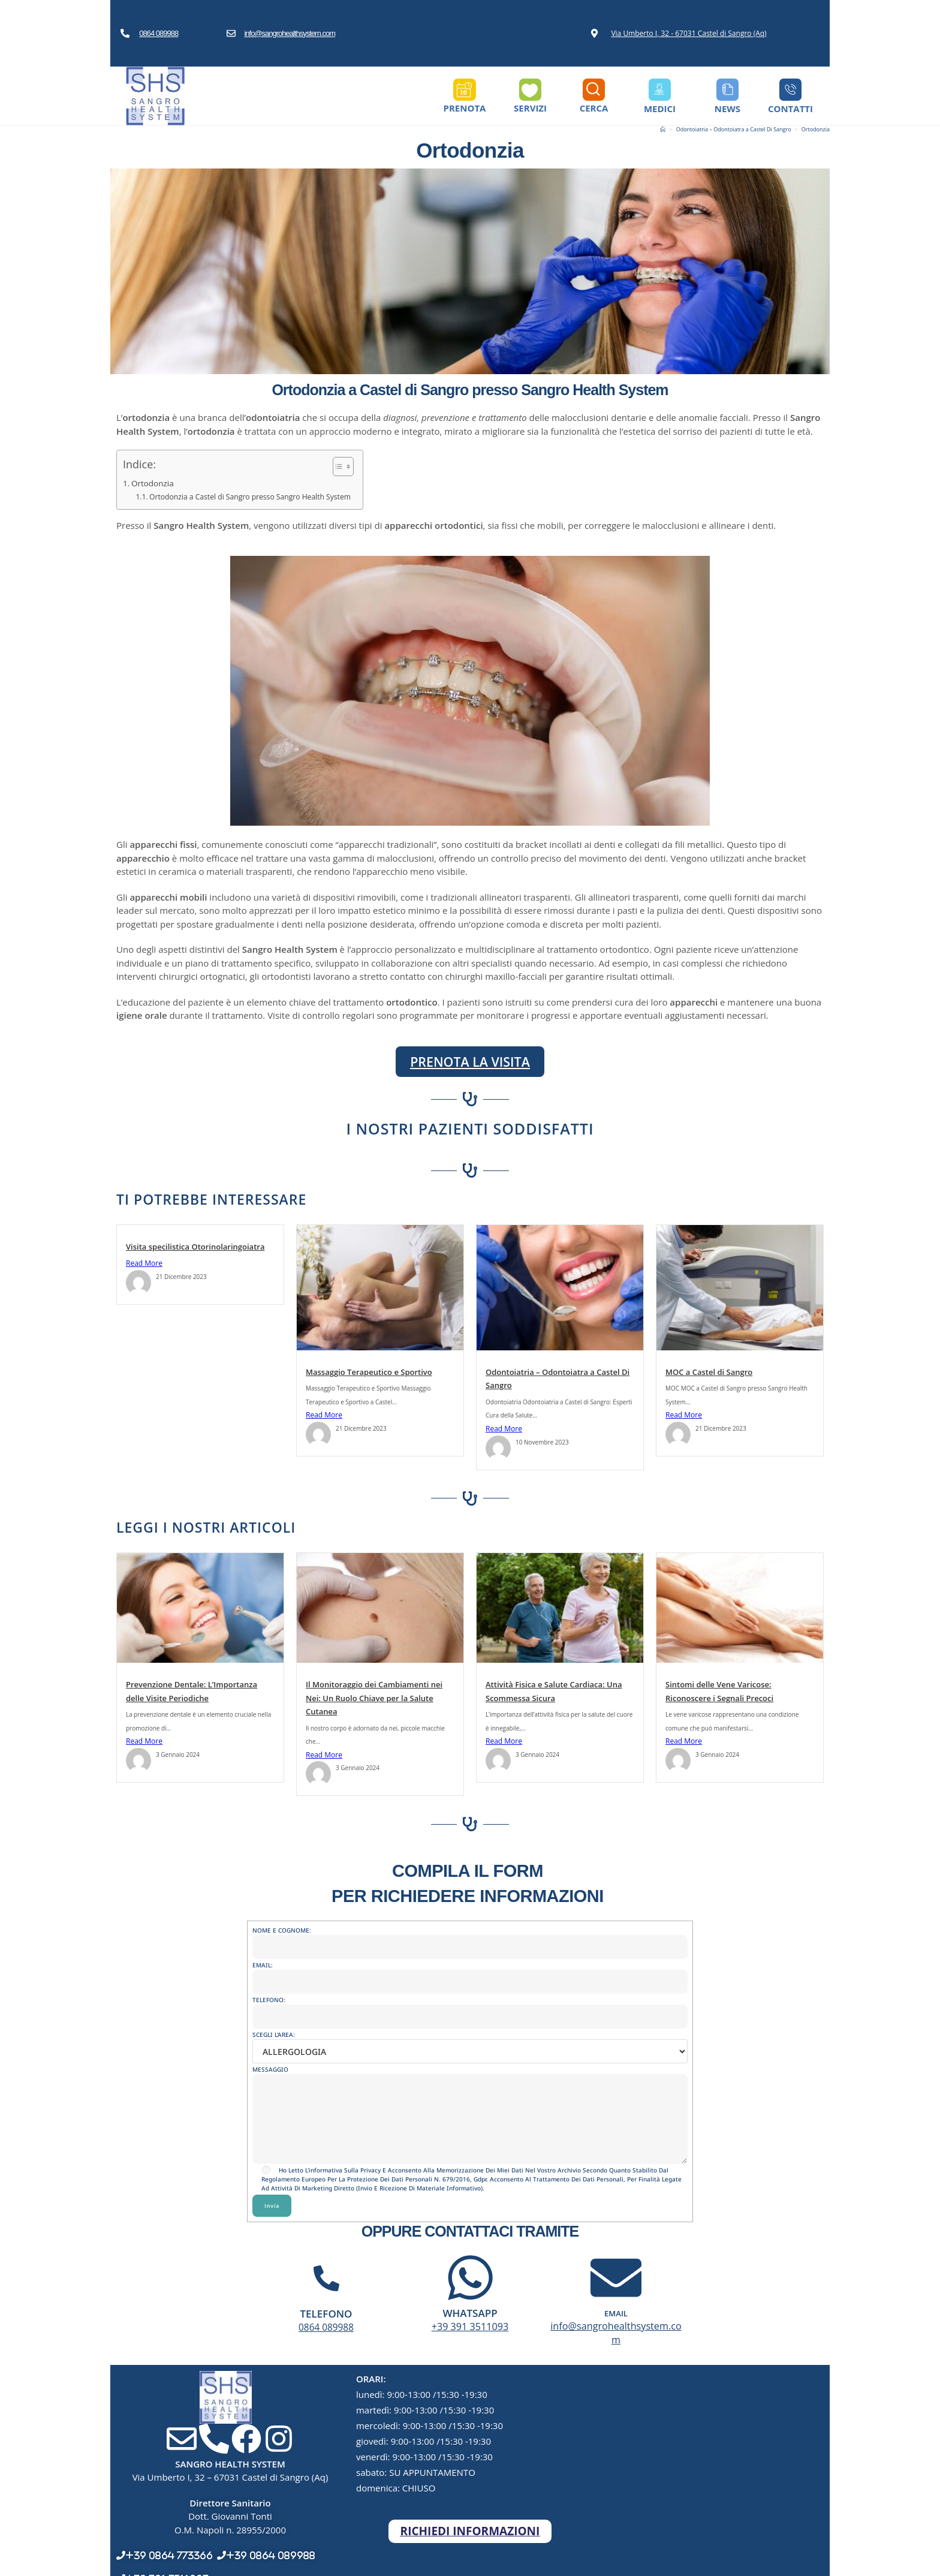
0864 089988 (158, 33)
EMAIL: (470, 1973)
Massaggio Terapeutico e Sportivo (369, 1371)
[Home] (662, 129)
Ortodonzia (816, 129)
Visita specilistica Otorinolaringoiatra (195, 1246)
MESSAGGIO (470, 2094)
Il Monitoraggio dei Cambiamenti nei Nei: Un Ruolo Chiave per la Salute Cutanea (374, 1698)
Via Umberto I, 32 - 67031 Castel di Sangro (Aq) (688, 33)
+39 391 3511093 (469, 2327)
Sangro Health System (402, 2550)
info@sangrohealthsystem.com (289, 33)
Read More (144, 1262)
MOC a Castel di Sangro (708, 1371)
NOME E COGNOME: (470, 1939)
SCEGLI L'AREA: (470, 2043)
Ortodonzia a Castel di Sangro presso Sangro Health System (256, 496)
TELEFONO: (470, 2008)
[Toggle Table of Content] (349, 466)
